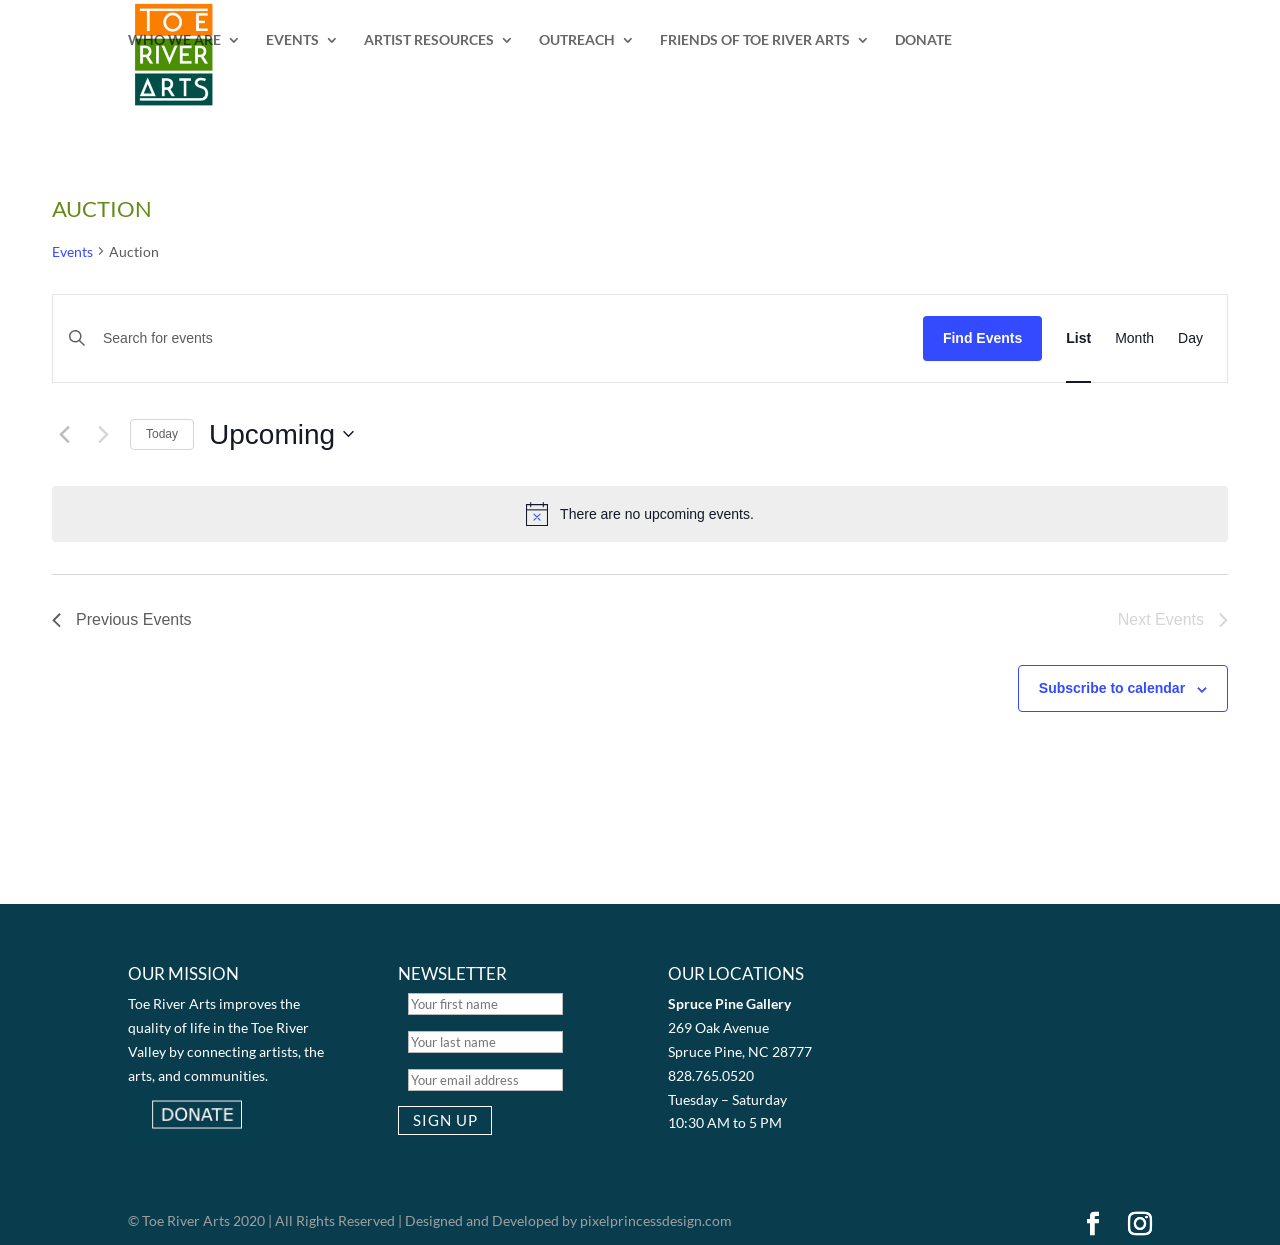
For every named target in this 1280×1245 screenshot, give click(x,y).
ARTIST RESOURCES (429, 40)
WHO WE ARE (174, 40)
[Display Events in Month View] (1134, 338)
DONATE (923, 40)
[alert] (640, 514)
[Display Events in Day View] (1190, 338)
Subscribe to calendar (1112, 688)
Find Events (982, 338)
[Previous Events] (64, 434)
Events (72, 251)
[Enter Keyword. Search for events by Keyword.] (498, 338)
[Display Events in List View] (1078, 338)
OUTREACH (577, 40)
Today (162, 434)
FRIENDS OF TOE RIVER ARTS (755, 40)
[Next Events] (103, 434)
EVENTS (292, 40)
